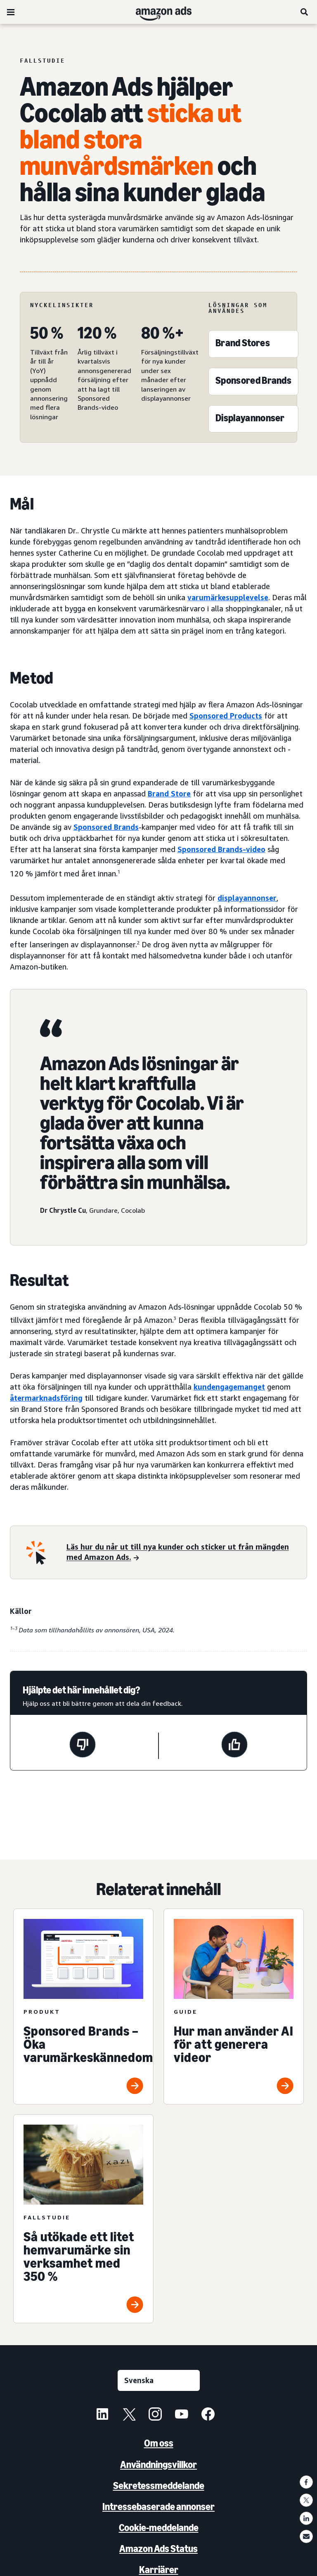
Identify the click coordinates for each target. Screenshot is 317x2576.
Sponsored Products (225, 715)
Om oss (158, 2443)
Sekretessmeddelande (158, 2485)
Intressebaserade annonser (158, 2507)
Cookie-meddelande (159, 2528)
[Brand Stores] (242, 344)
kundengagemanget (229, 1386)
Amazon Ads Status (158, 2549)
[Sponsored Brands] (253, 382)
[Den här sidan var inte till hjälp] (82, 1745)
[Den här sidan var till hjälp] (234, 1745)
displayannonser (247, 897)
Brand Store (169, 793)
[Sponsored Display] (250, 419)
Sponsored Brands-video (221, 849)
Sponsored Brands (106, 826)
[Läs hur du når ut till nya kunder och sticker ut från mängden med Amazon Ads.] (181, 1552)
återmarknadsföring (46, 1397)
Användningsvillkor (158, 2464)
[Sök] (304, 12)
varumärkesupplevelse (227, 597)
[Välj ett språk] (159, 2380)
